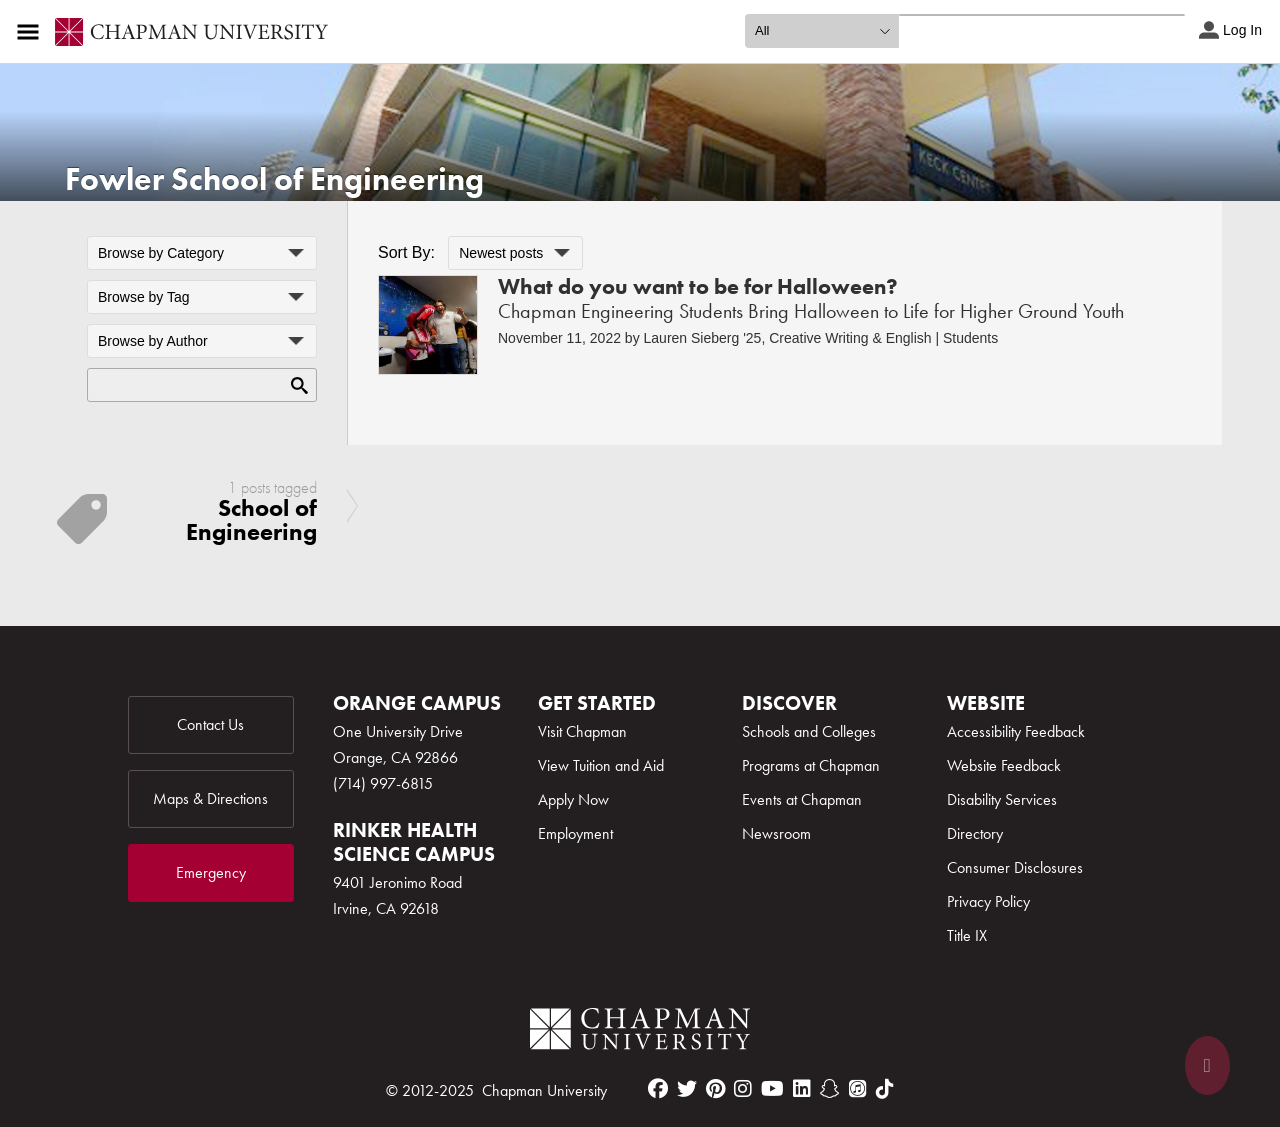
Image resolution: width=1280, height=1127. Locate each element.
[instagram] (743, 1089)
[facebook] (658, 1089)
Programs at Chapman (811, 765)
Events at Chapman (802, 799)
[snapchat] (830, 1089)
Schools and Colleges (809, 731)
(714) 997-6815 (383, 783)
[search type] (822, 31)
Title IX (967, 935)
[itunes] (858, 1089)
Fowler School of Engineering (274, 179)
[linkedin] (802, 1089)
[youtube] (772, 1089)
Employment (575, 833)
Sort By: (406, 252)
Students (970, 338)
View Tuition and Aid (601, 765)
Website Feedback (1004, 765)
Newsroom (776, 833)
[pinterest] (715, 1089)
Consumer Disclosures (1015, 867)
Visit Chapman (582, 731)
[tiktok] (885, 1089)
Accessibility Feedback (1016, 731)
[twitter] (687, 1089)
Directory (975, 833)
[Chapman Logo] (640, 1032)
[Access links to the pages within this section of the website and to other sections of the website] (32, 32)
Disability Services (1002, 799)
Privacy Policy (988, 901)
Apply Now (573, 799)
